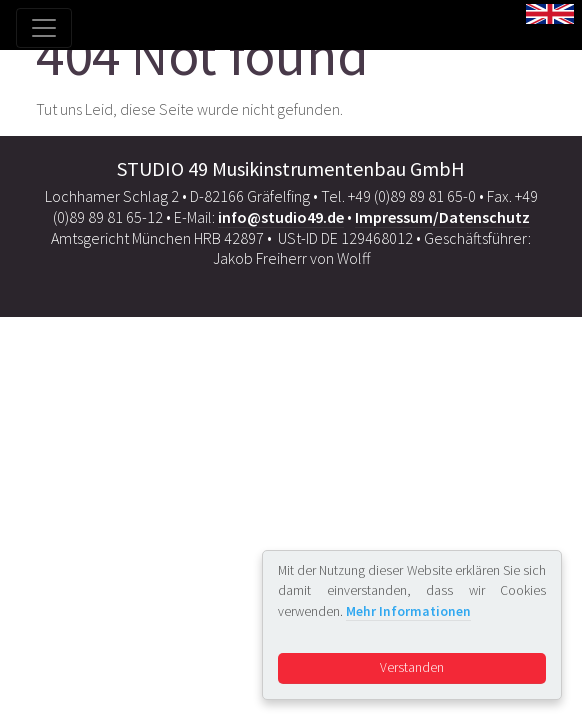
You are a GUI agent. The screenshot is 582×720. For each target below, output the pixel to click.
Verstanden (412, 667)
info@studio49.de (281, 217)
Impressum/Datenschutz (442, 217)
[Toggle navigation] (44, 28)
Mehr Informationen (408, 611)
